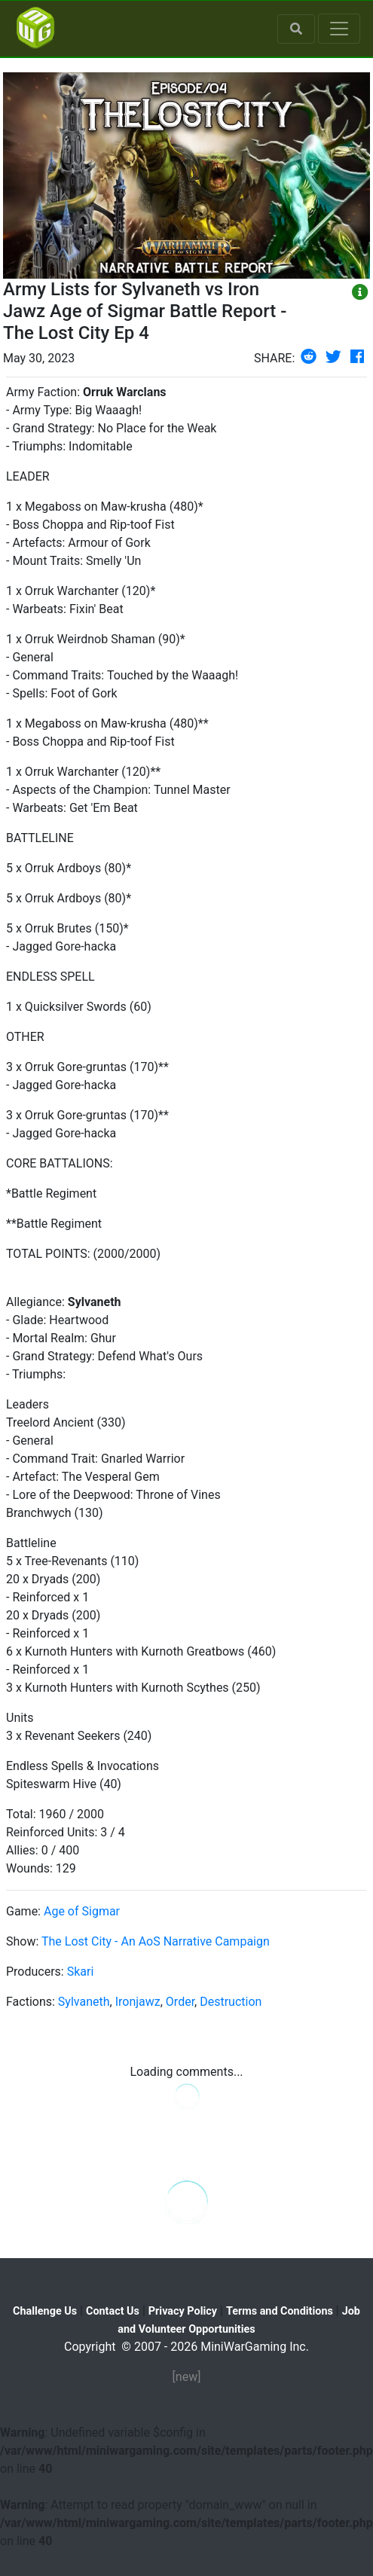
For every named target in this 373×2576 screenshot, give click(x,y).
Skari (80, 1971)
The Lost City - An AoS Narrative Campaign (155, 1941)
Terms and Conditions (279, 2311)
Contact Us (112, 2311)
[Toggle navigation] (339, 29)
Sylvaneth (84, 2002)
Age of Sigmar (82, 1911)
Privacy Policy (182, 2311)
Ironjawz (138, 2002)
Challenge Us (45, 2311)
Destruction (230, 2002)
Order (180, 2002)
